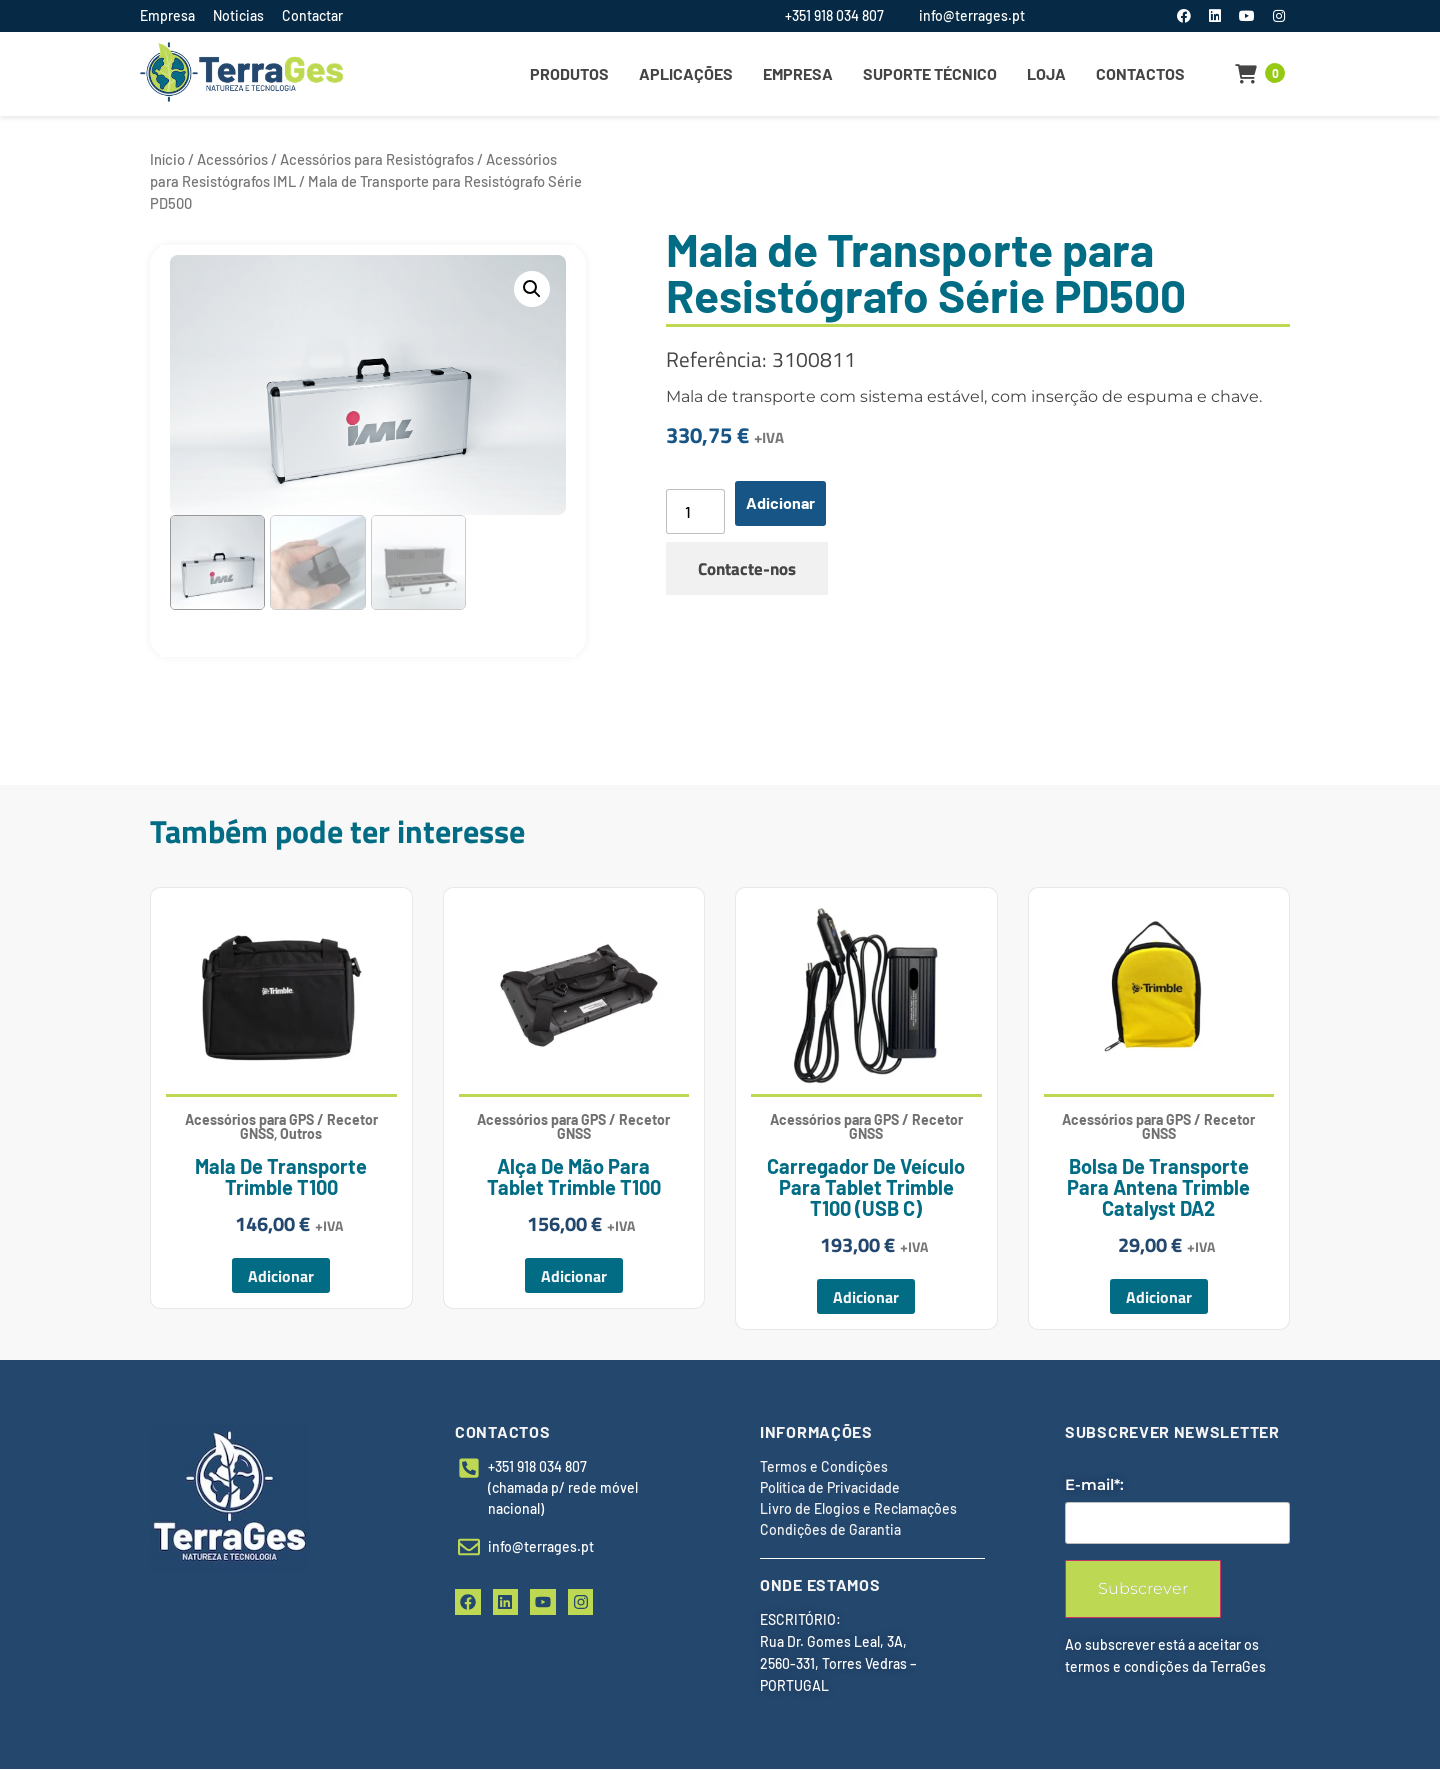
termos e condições (1127, 1667)
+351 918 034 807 (834, 15)
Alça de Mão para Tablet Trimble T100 (574, 1176)
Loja (1046, 73)
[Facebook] (1185, 15)
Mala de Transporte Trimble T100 (281, 1176)
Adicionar (780, 502)
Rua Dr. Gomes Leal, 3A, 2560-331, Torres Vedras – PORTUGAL (838, 1664)
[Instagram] (1279, 15)
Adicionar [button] (281, 1276)
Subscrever (1143, 1589)
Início (167, 159)
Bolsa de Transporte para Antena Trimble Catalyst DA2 (1158, 1187)
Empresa (167, 15)
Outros (301, 1133)
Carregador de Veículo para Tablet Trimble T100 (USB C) (866, 1187)
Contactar (312, 15)
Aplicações (686, 73)
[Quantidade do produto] (695, 511)
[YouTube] (1248, 15)
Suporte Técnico (930, 73)
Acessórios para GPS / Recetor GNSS (573, 1126)
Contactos (1140, 73)
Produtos (569, 73)
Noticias (238, 15)
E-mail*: (1094, 1485)
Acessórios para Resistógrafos (377, 159)
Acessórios (232, 159)
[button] (532, 289)
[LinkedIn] (1216, 15)
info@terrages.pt (972, 15)
